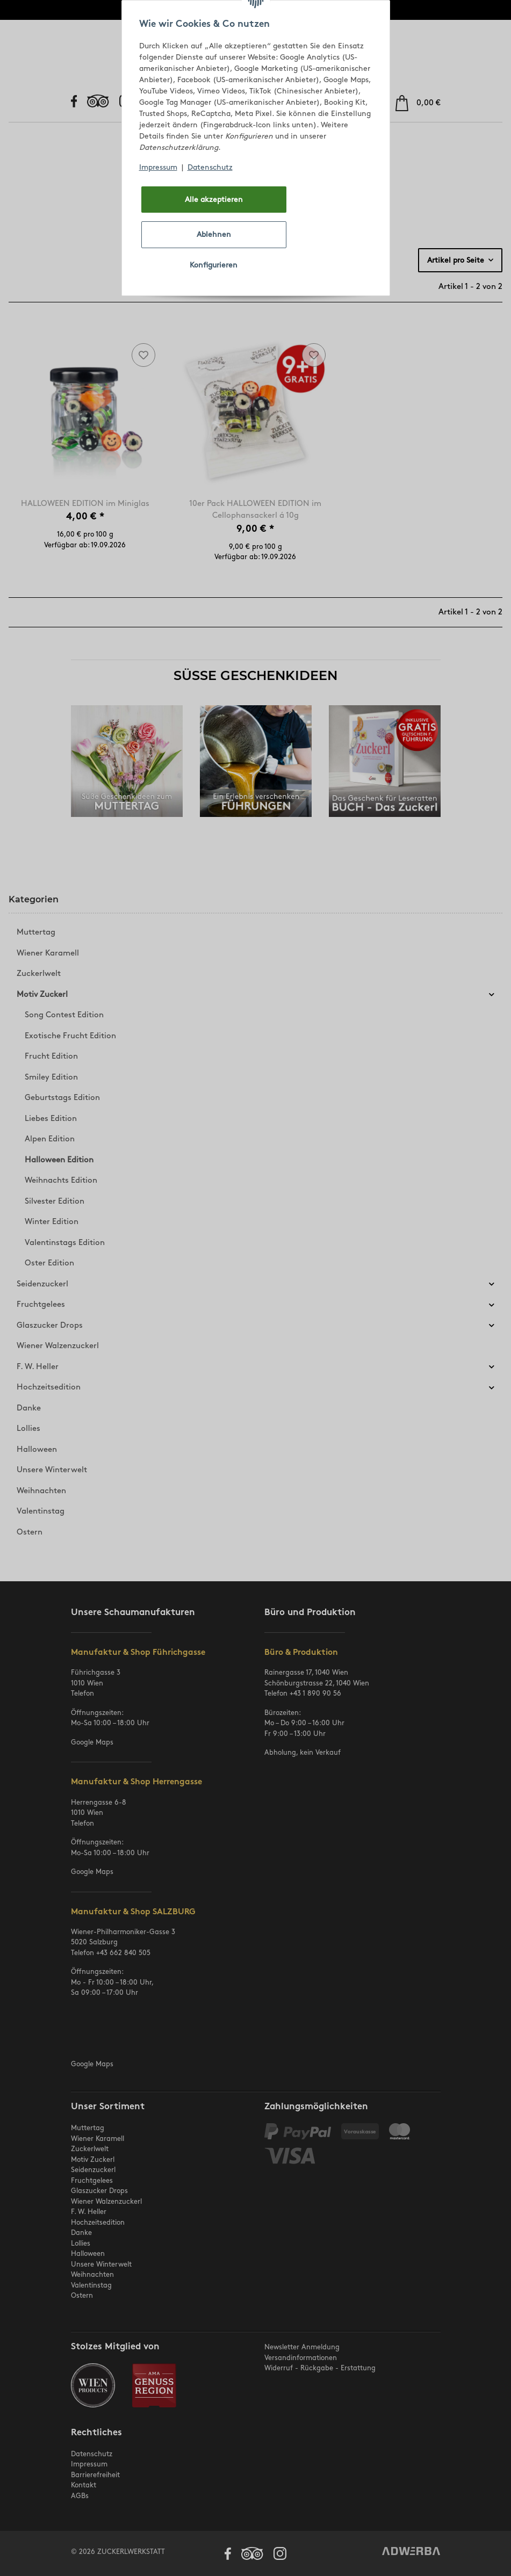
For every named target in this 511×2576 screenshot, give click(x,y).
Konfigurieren (213, 265)
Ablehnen (214, 234)
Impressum (158, 167)
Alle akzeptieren (214, 199)
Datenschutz (210, 167)
